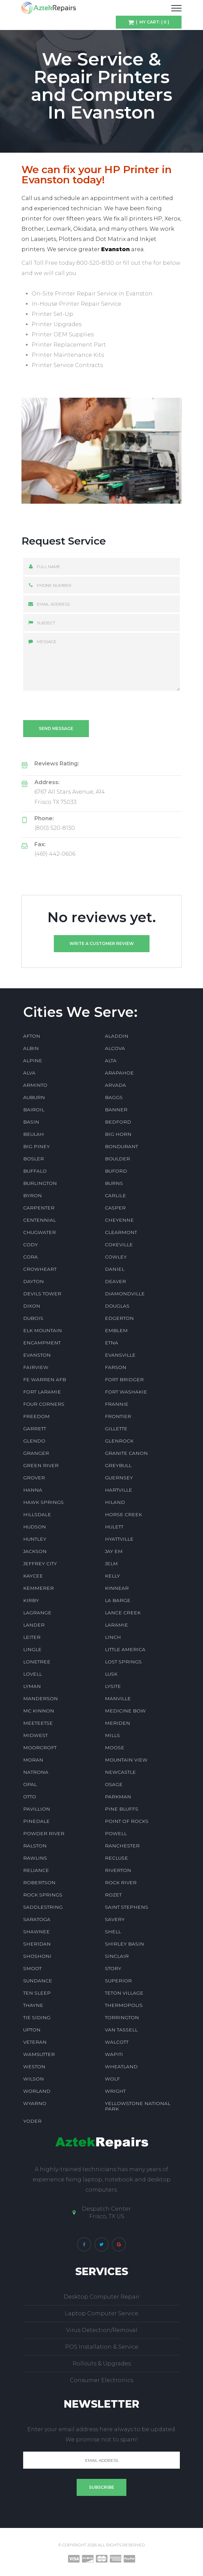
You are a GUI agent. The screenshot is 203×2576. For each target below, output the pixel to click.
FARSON (115, 1367)
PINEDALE (36, 1821)
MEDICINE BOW (125, 1710)
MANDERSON (40, 1698)
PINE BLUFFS (121, 1809)
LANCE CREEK (123, 1612)
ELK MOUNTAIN (42, 1330)
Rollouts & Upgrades (102, 2363)
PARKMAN (118, 1796)
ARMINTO (35, 1085)
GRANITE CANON (126, 1453)
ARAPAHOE (119, 1073)
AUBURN (34, 1097)
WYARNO (34, 2103)
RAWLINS (35, 1858)
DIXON (31, 1306)
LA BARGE (117, 1600)
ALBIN (31, 1048)
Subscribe (101, 2487)
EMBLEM (116, 1330)
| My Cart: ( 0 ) (151, 22)
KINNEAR (117, 1588)
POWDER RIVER (43, 1833)
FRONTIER (118, 1416)
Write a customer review (101, 943)
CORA (30, 1257)
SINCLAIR (117, 1956)
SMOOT (32, 1968)
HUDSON (34, 1526)
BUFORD (116, 1171)
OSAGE (114, 1784)
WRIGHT (115, 2091)
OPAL (30, 1784)
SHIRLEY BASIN (124, 1944)
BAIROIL (33, 1109)
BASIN (31, 1122)
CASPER (115, 1207)
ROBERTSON (39, 1882)
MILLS (112, 1735)
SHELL (113, 1931)
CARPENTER (38, 1207)
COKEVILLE (119, 1244)
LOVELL (32, 1674)
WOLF (112, 2079)
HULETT (114, 1526)
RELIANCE (36, 1870)
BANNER (116, 1109)
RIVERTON (118, 1870)
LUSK (111, 1674)
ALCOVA (115, 1048)
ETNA (111, 1342)
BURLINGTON (40, 1183)
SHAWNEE (36, 1931)
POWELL (116, 1833)
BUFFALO (35, 1171)
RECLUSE (116, 1858)
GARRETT (34, 1428)
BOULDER (117, 1158)
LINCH (113, 1637)
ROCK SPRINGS (42, 1894)
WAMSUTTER (39, 2054)
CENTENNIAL (39, 1220)
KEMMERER (38, 1588)
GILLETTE (116, 1428)
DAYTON (33, 1281)
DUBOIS (33, 1318)
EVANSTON (37, 1355)
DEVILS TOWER (42, 1293)
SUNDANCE (37, 1980)
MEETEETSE (38, 1723)
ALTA (110, 1060)
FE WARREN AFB (44, 1379)
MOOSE (114, 1747)
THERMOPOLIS (124, 2005)
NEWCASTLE (120, 1772)
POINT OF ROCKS (127, 1821)
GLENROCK (119, 1441)
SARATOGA (36, 1919)
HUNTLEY (34, 1539)
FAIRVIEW (35, 1367)
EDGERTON (119, 1318)
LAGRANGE (37, 1612)
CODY (30, 1244)
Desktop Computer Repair (102, 2296)
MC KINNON (38, 1710)
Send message (56, 728)
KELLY (112, 1576)
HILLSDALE (37, 1514)
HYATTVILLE (119, 1539)
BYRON (32, 1195)
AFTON (31, 1036)
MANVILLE (118, 1698)
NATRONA (35, 1772)
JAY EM (114, 1551)
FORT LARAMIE (42, 1391)
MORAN (33, 1760)
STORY (113, 1968)
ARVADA (115, 1085)
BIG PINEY (36, 1146)
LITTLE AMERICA (125, 1649)
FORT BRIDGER (124, 1379)
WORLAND (36, 2091)
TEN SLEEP (37, 1993)
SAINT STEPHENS (126, 1907)
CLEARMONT (121, 1232)
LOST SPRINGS (123, 1661)
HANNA (32, 1490)
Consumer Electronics (101, 2380)
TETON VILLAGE (124, 1993)
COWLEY (116, 1257)
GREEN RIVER (41, 1465)
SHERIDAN (37, 1944)
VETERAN (35, 2042)
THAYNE (33, 2005)
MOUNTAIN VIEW (126, 1760)
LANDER (34, 1625)
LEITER (32, 1637)
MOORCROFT (40, 1747)
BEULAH (33, 1134)
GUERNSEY (119, 1477)
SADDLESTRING (43, 1907)
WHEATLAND (121, 2066)
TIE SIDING (36, 2017)
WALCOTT (116, 2042)
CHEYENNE (119, 1220)
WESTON (34, 2066)
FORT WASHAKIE (126, 1391)
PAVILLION (36, 1809)
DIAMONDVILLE (125, 1293)
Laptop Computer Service (101, 2313)
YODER (32, 2121)
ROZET (113, 1894)
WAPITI (114, 2054)
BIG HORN (118, 1134)
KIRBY (31, 1600)
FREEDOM (36, 1416)
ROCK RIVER (121, 1882)
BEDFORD (118, 1122)
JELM (111, 1563)
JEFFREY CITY (40, 1563)
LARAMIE (116, 1625)
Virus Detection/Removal (101, 2330)
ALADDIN (116, 1036)
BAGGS (114, 1097)
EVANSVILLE (120, 1355)
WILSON (33, 2079)
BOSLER (33, 1158)
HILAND (115, 1502)
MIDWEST (35, 1735)
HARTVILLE (118, 1490)
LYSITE (113, 1686)
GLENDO (34, 1441)
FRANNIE (116, 1404)
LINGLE (32, 1649)
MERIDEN (117, 1723)
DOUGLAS (117, 1306)
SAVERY (115, 1919)
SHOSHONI (37, 1956)
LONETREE (36, 1661)
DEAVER (115, 1281)
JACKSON (35, 1551)
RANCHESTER (122, 1845)
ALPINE (32, 1060)
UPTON (32, 2029)
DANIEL (114, 1269)
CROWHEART (40, 1269)
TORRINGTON (122, 2017)
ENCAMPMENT (42, 1342)
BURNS (114, 1183)
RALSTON (35, 1845)
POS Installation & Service (101, 2347)
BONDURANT (121, 1146)
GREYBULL (118, 1465)
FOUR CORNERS (43, 1404)
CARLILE (115, 1195)
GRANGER (36, 1453)
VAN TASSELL (121, 2029)
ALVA (29, 1073)
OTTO (29, 1796)
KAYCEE (33, 1576)
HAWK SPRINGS (43, 1502)
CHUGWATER (39, 1232)
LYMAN (32, 1686)
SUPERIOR (118, 1980)
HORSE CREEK (123, 1514)
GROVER (34, 1477)
